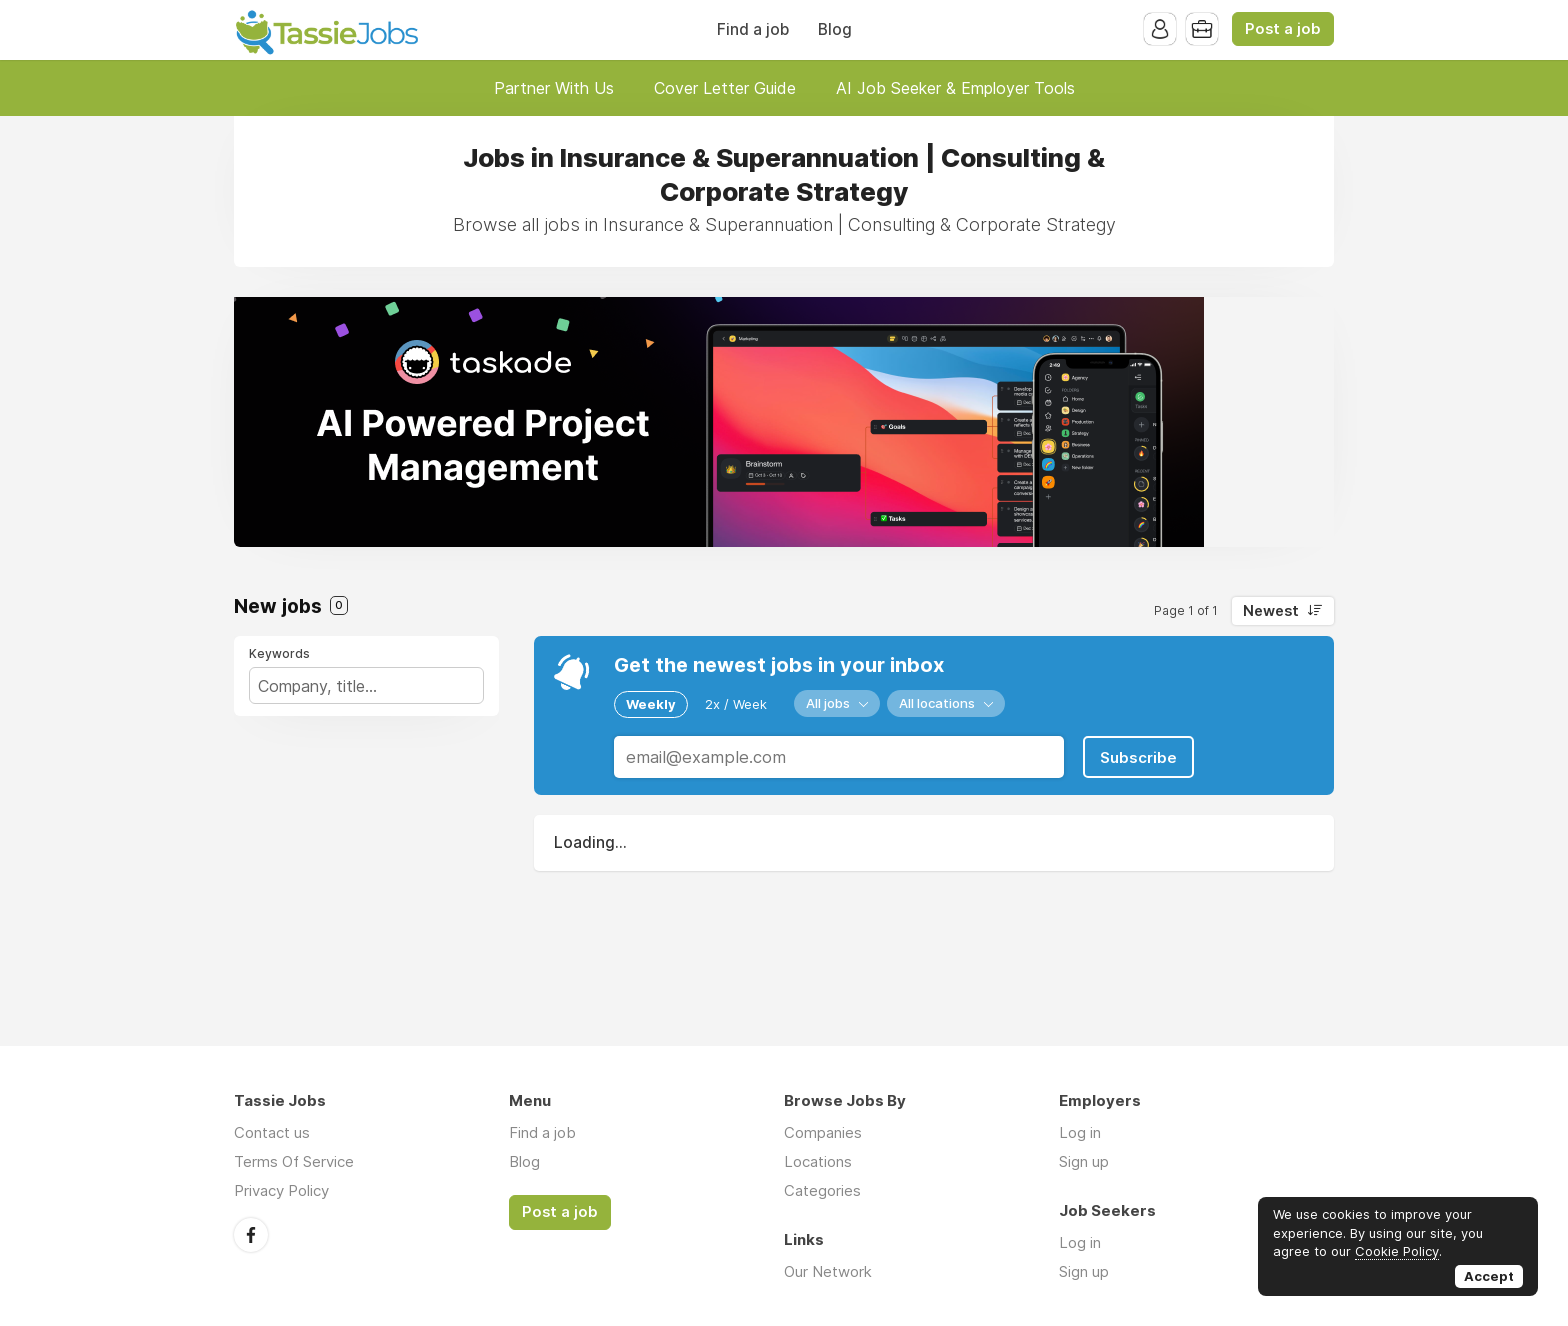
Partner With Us (554, 88)
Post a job (1283, 29)
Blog (835, 29)
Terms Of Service (294, 1161)
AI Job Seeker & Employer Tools (955, 88)
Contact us (272, 1132)
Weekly (651, 704)
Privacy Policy (281, 1190)
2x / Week (736, 704)
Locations (818, 1161)
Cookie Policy (1397, 1251)
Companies (823, 1132)
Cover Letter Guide (725, 88)
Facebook (251, 1235)
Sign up (1084, 1161)
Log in (1080, 1132)
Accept (1489, 1276)
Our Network (828, 1271)
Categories (822, 1190)
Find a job (753, 29)
